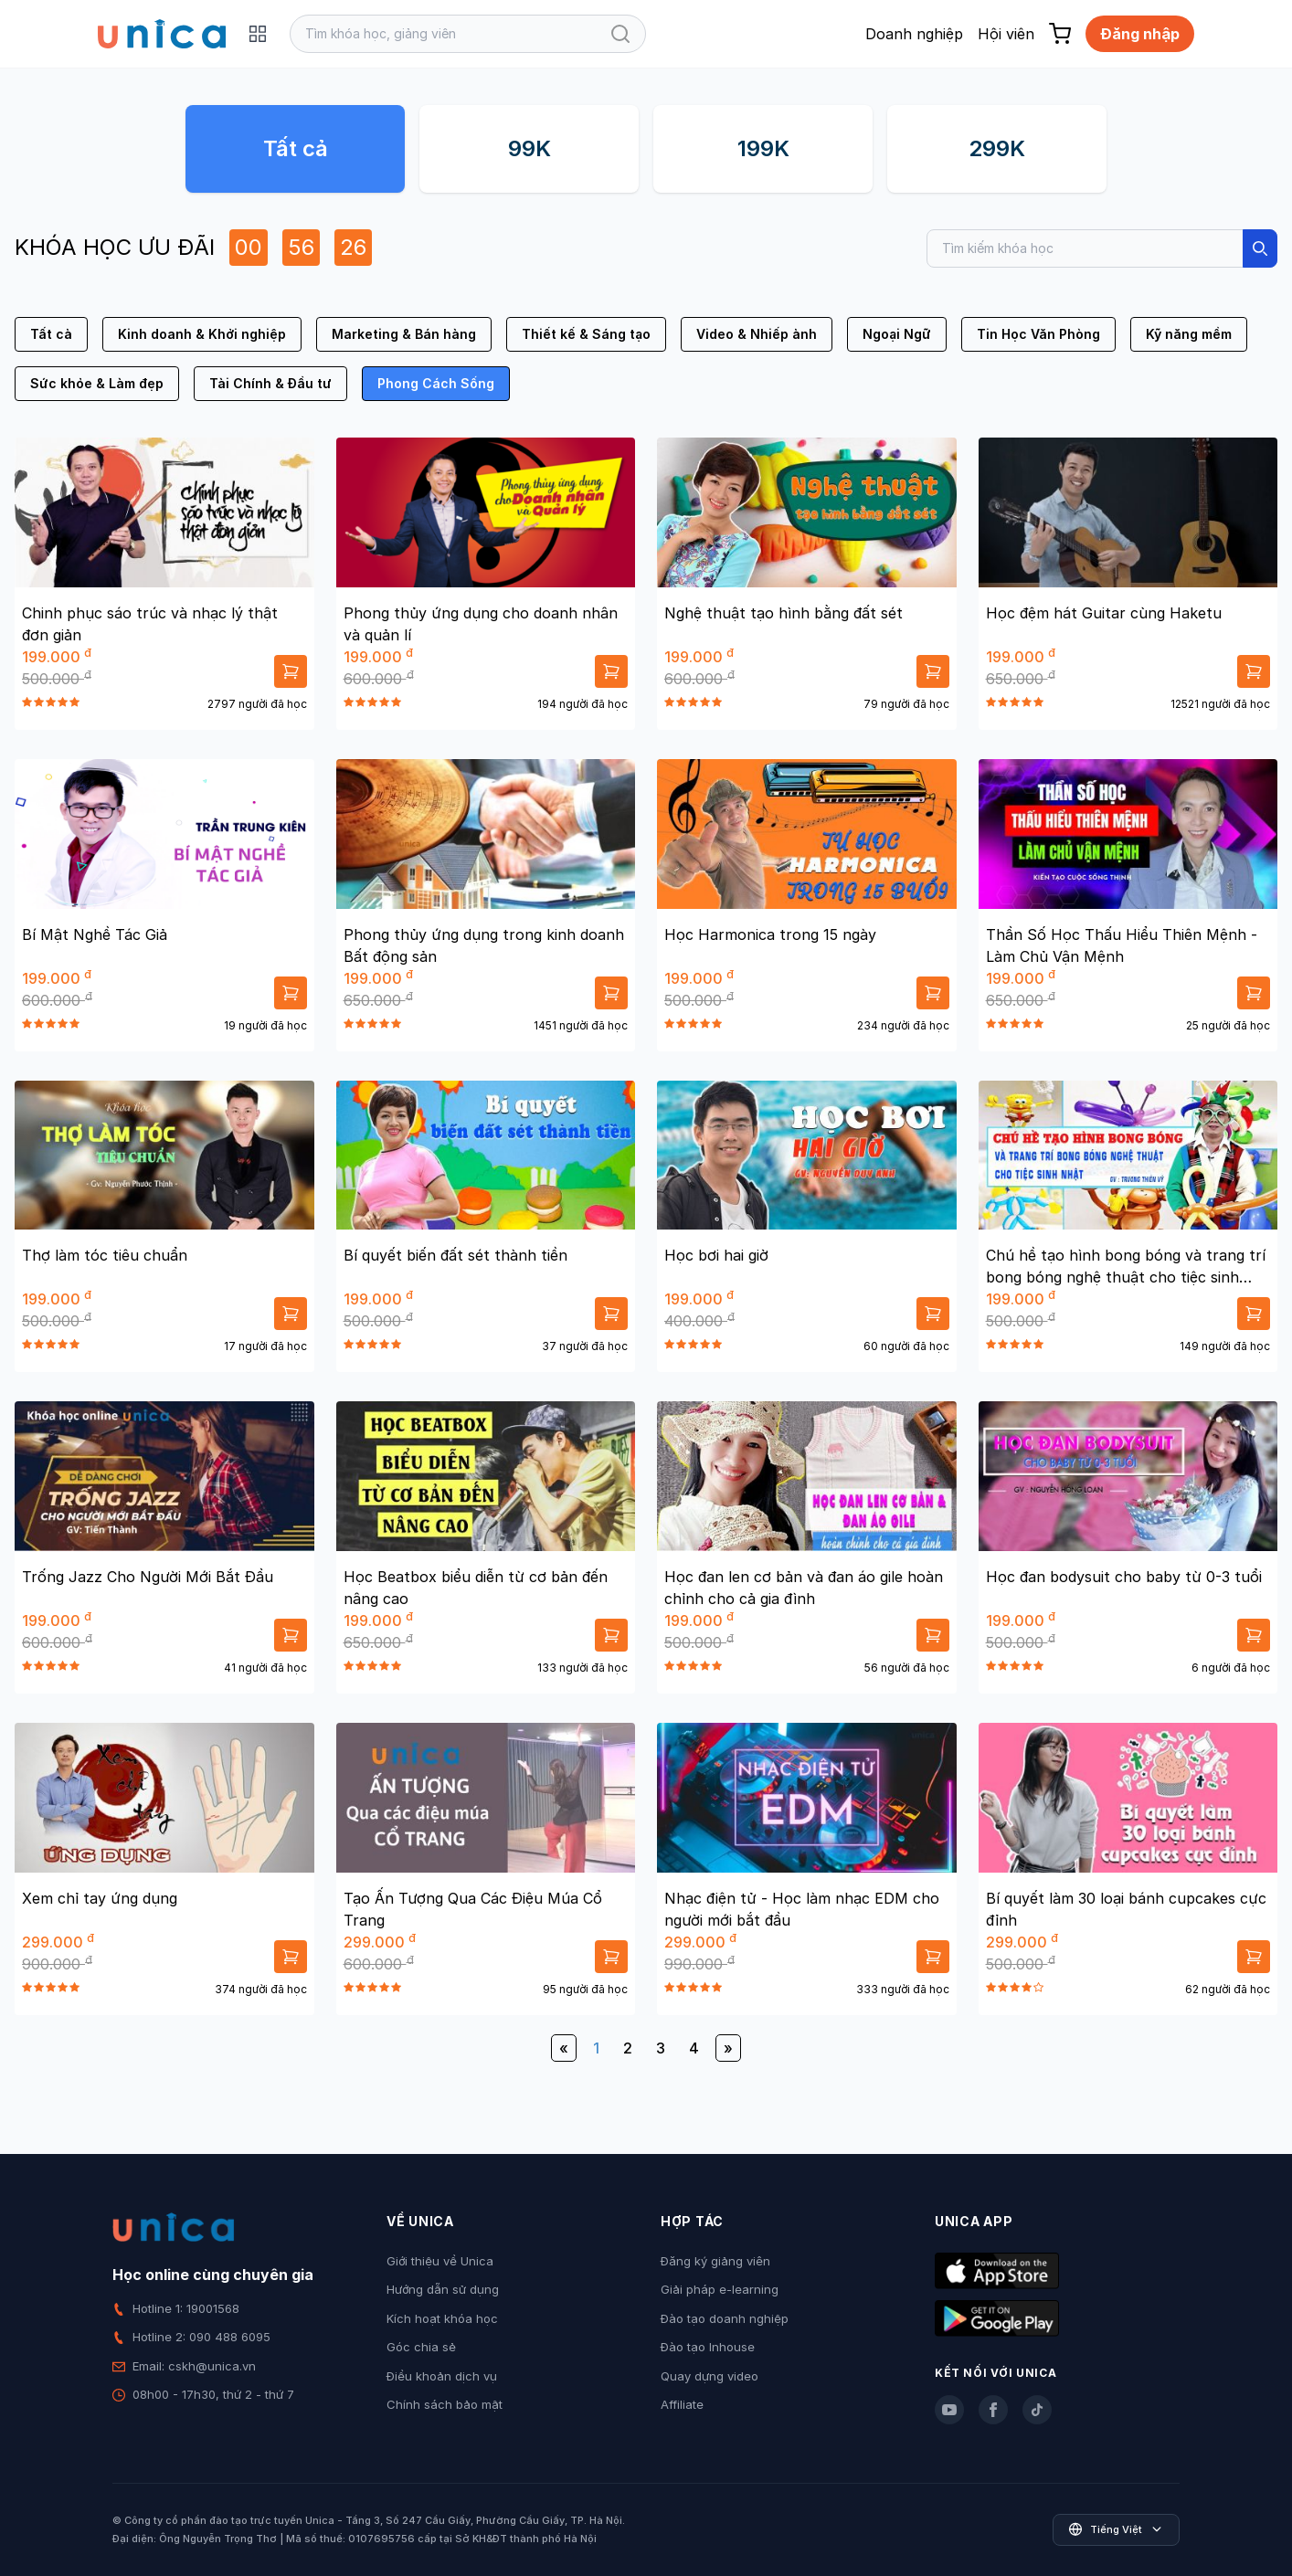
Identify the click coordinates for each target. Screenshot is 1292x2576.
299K (997, 148)
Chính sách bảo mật (445, 2404)
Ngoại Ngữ (897, 334)
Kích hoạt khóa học (442, 2318)
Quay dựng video (709, 2376)
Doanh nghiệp (914, 34)
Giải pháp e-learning (719, 2289)
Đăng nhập (1140, 34)
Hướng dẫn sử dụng (443, 2289)
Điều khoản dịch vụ (442, 2376)
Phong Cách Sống (435, 383)
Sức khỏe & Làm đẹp (97, 383)
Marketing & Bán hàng (404, 334)
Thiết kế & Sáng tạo (586, 334)
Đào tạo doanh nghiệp (725, 2318)
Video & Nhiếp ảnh (756, 334)
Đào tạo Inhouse (708, 2346)
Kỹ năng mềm (1189, 334)
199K (763, 148)
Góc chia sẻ (421, 2346)
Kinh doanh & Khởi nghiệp (202, 334)
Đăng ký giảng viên (715, 2261)
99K (529, 148)
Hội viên (1006, 34)
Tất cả (295, 148)
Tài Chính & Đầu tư (270, 383)
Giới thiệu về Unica (440, 2261)
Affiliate (682, 2404)
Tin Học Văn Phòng (1038, 334)
